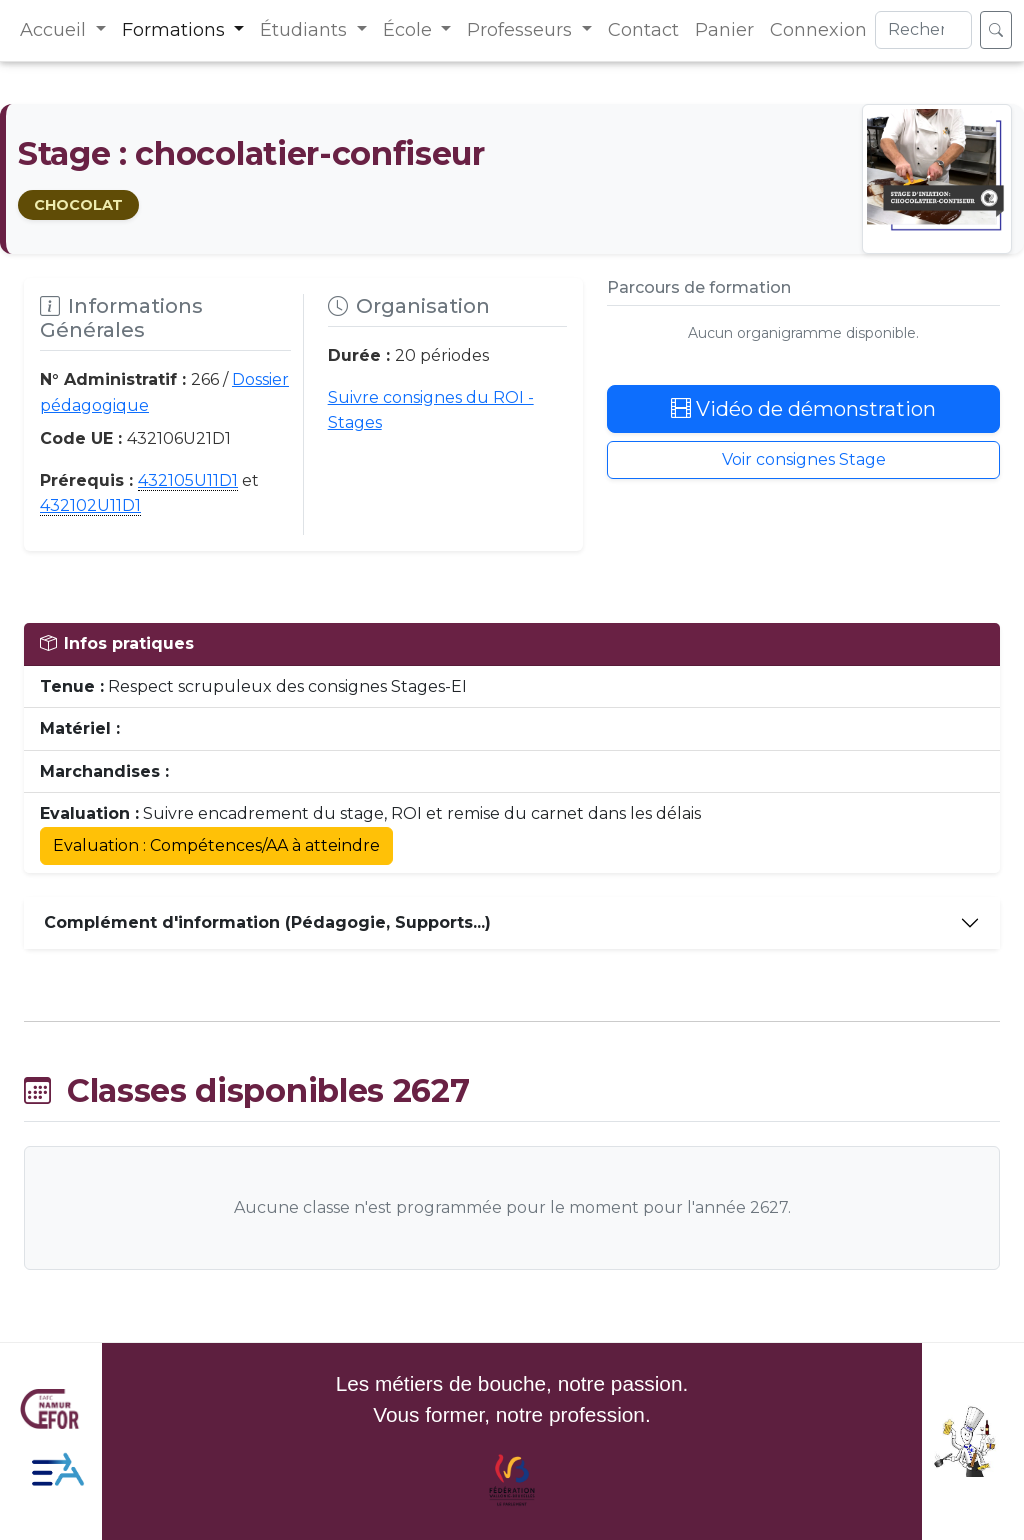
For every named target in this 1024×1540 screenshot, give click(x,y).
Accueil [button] (55, 30)
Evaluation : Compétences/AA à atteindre (216, 845)
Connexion (818, 30)
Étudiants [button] (306, 30)
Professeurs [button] (522, 30)
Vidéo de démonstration (803, 409)
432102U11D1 (90, 505)
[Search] (923, 30)
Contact (643, 30)
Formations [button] (176, 30)
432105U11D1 (188, 480)
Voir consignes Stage (804, 459)
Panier (724, 30)
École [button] (410, 30)
